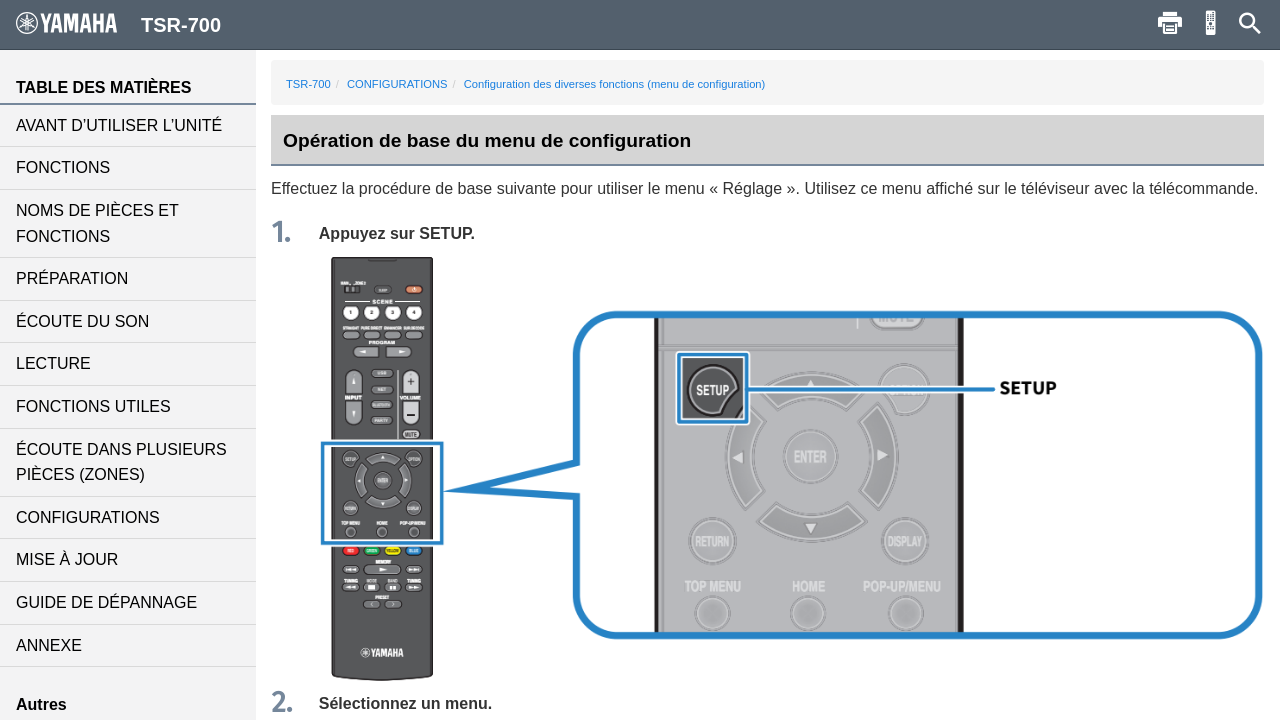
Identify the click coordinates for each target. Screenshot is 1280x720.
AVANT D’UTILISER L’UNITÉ (119, 125)
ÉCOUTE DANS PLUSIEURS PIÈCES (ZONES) (121, 462)
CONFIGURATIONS (88, 517)
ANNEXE (49, 645)
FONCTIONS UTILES (93, 406)
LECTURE (53, 363)
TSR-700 (308, 84)
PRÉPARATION (72, 278)
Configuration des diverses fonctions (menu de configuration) (615, 84)
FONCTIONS (63, 167)
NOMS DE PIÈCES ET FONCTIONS (97, 223)
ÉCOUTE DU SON (82, 321)
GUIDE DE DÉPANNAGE (106, 602)
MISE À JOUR (67, 559)
